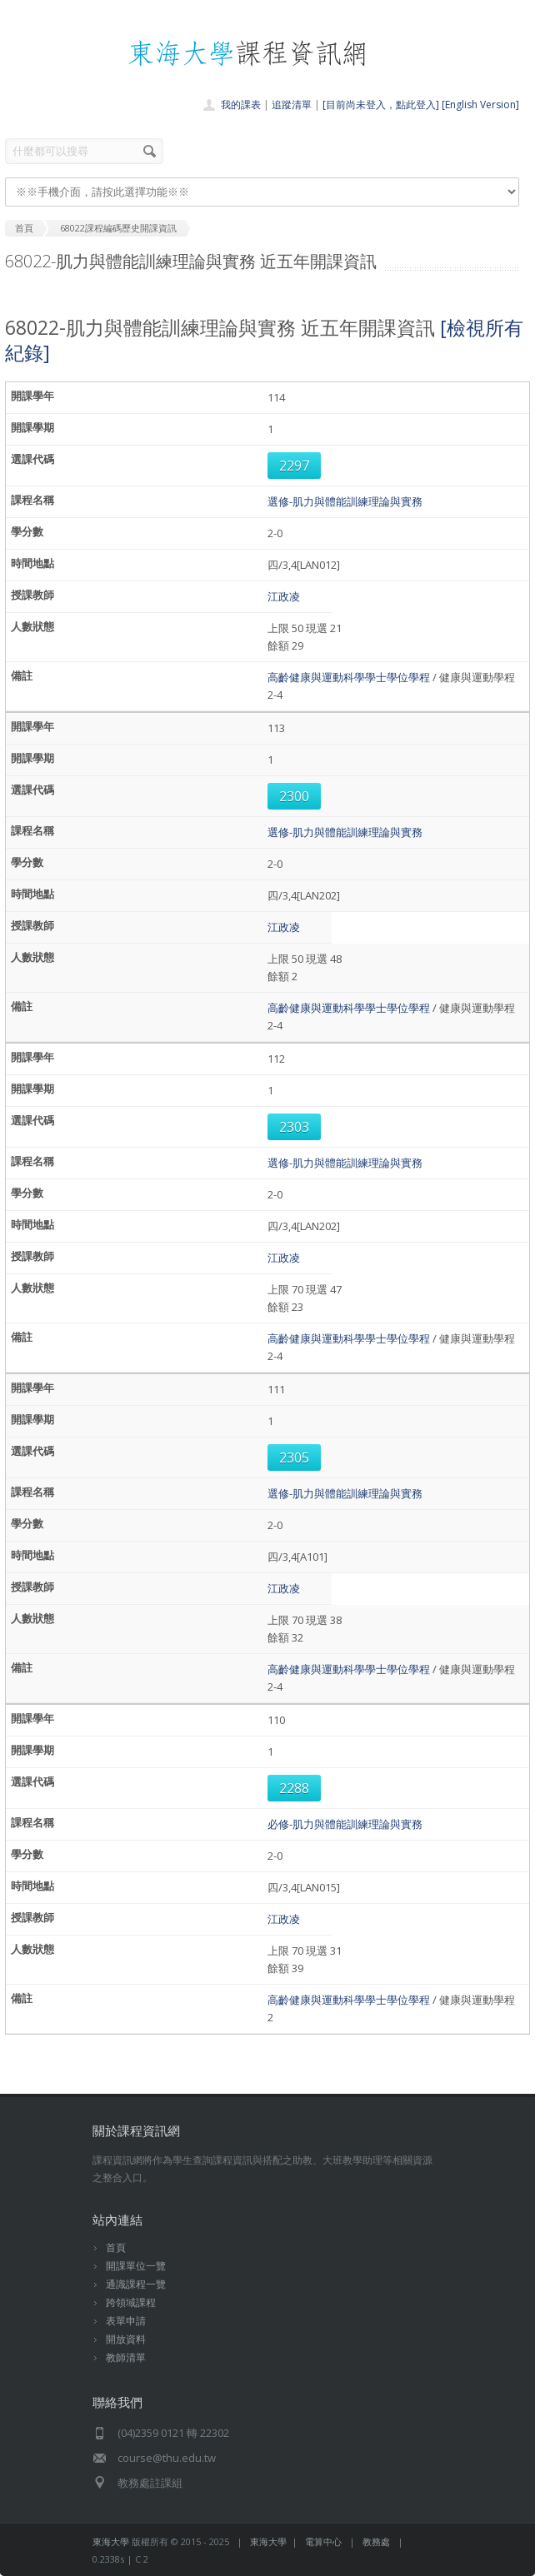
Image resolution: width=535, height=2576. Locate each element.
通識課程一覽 (136, 2284)
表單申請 (126, 2321)
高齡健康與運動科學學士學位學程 (349, 677)
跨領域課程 (131, 2302)
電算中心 (323, 2541)
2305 (294, 1457)
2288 (294, 1788)
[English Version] (480, 104)
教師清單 (126, 2357)
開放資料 (126, 2339)
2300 (294, 796)
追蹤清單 (292, 104)
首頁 (116, 2247)
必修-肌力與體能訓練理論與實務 (345, 1823)
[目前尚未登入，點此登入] (380, 104)
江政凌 (284, 596)
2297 (294, 465)
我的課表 (241, 104)
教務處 (376, 2541)
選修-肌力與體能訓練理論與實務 (345, 501)
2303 (294, 1127)
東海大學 (110, 2541)
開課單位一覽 (136, 2266)
